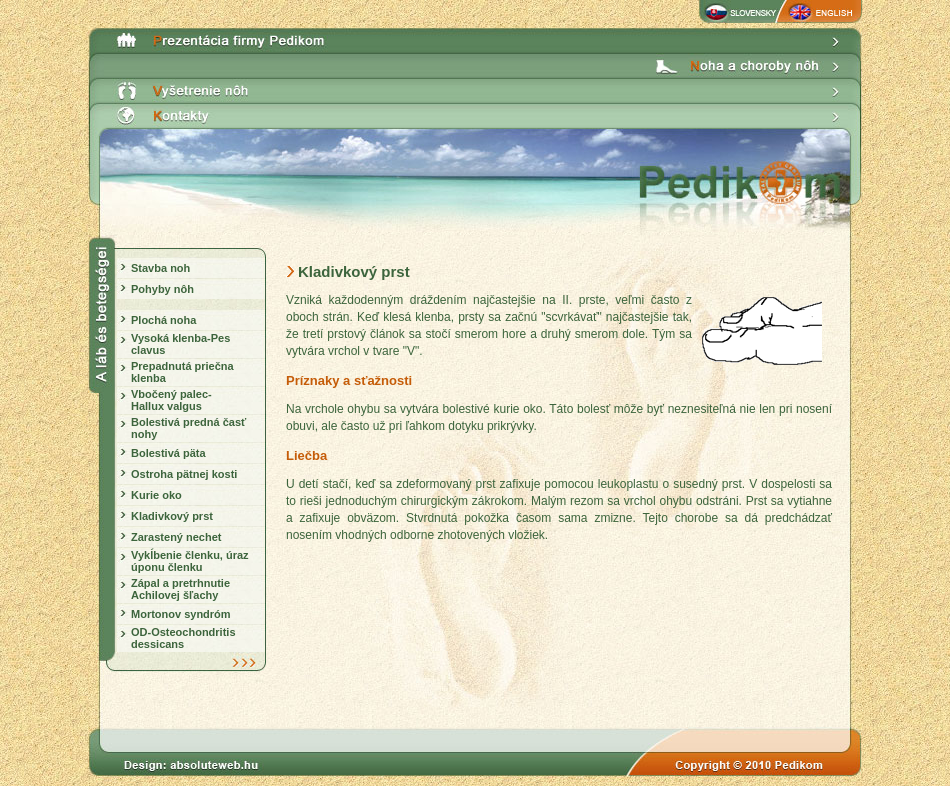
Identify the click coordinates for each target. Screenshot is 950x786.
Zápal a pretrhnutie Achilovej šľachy (180, 589)
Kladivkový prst (172, 516)
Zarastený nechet (176, 537)
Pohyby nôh (162, 289)
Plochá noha (163, 320)
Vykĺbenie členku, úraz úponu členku (190, 561)
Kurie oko (156, 495)
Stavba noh (160, 268)
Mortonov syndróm (181, 614)
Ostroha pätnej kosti (184, 474)
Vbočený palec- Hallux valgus (171, 400)
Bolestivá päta (168, 453)
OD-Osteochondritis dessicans (183, 638)
